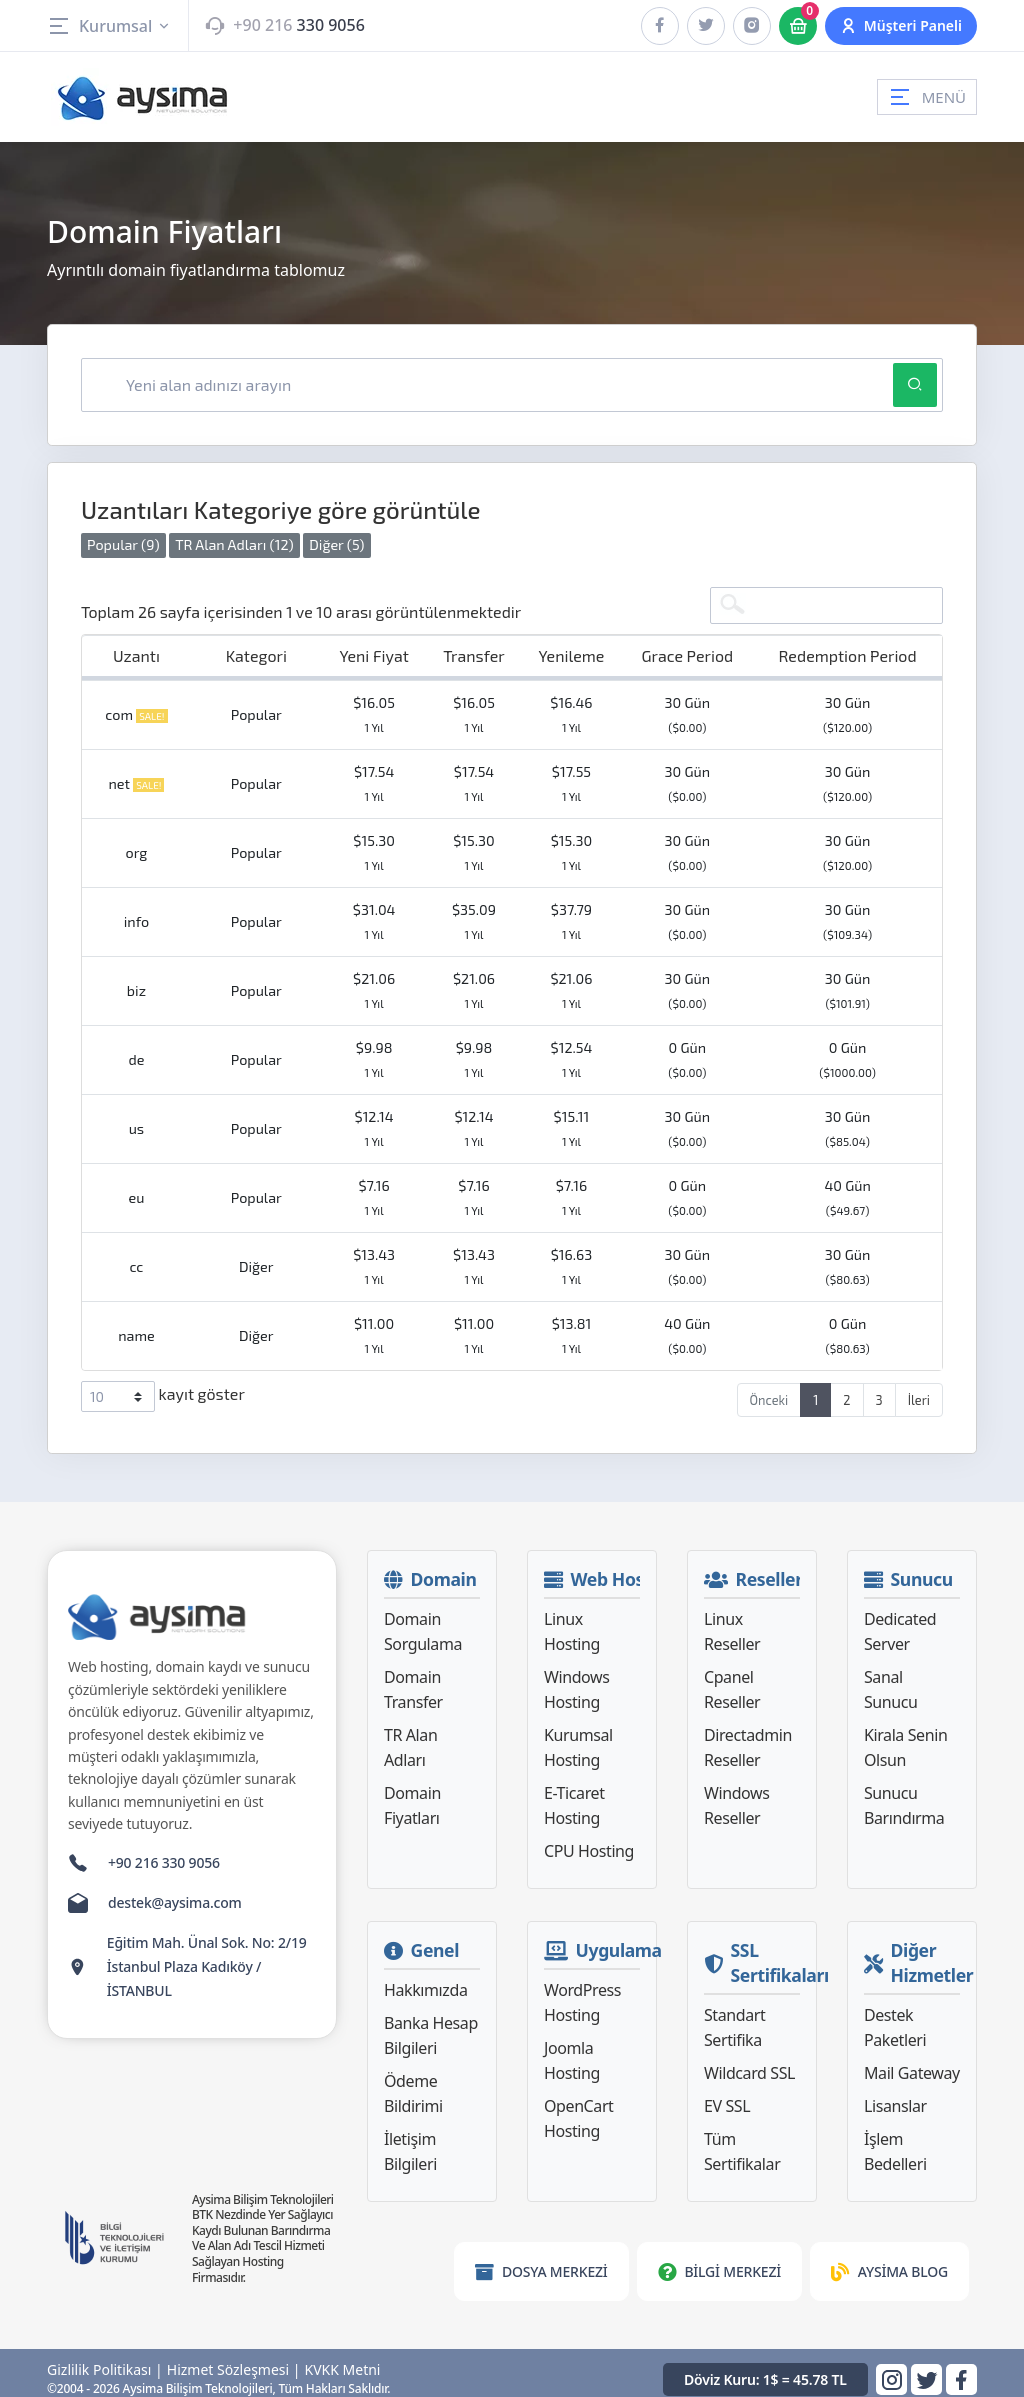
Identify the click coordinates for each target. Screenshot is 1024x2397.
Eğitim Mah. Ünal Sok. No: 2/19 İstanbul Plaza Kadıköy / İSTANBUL (207, 1955)
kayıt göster (163, 1385)
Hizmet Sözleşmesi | (234, 2359)
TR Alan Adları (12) (234, 533)
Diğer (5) (336, 533)
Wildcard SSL (749, 2062)
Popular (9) (123, 533)
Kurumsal (109, 26)
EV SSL (727, 2095)
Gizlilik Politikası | (105, 2359)
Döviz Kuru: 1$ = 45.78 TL (765, 2367)
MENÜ (927, 97)
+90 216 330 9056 (164, 1851)
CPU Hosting (589, 1840)
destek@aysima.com (175, 1891)
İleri (919, 1389)
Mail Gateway (912, 2062)
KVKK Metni (343, 2359)
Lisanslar (895, 2095)
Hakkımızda (425, 1979)
